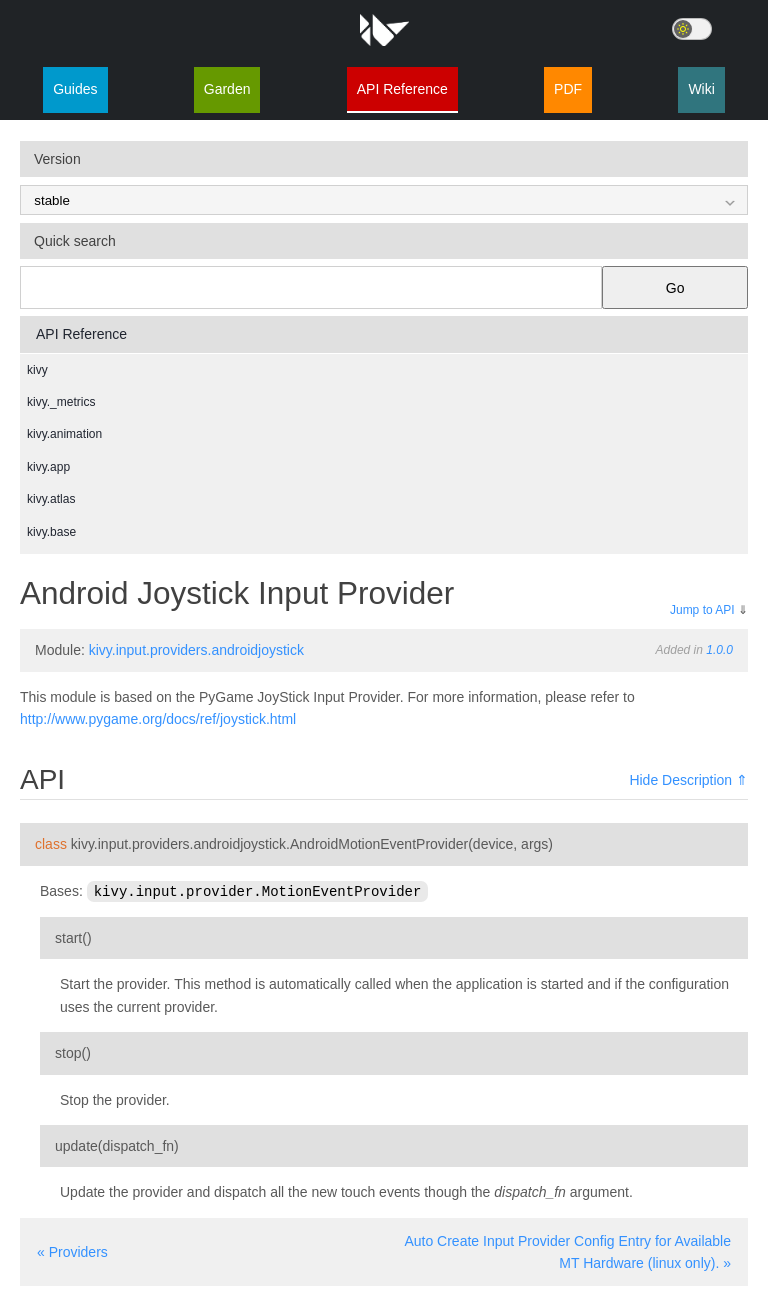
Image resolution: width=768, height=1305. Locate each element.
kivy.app (48, 467)
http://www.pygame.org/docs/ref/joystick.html (158, 719)
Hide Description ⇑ (688, 780)
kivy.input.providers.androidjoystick (196, 650)
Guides (75, 89)
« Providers (72, 1251)
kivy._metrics (61, 402)
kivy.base (51, 532)
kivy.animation (64, 434)
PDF (568, 89)
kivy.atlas (51, 499)
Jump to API (702, 610)
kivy (37, 370)
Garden (227, 89)
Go (675, 288)
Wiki (701, 89)
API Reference (402, 89)
